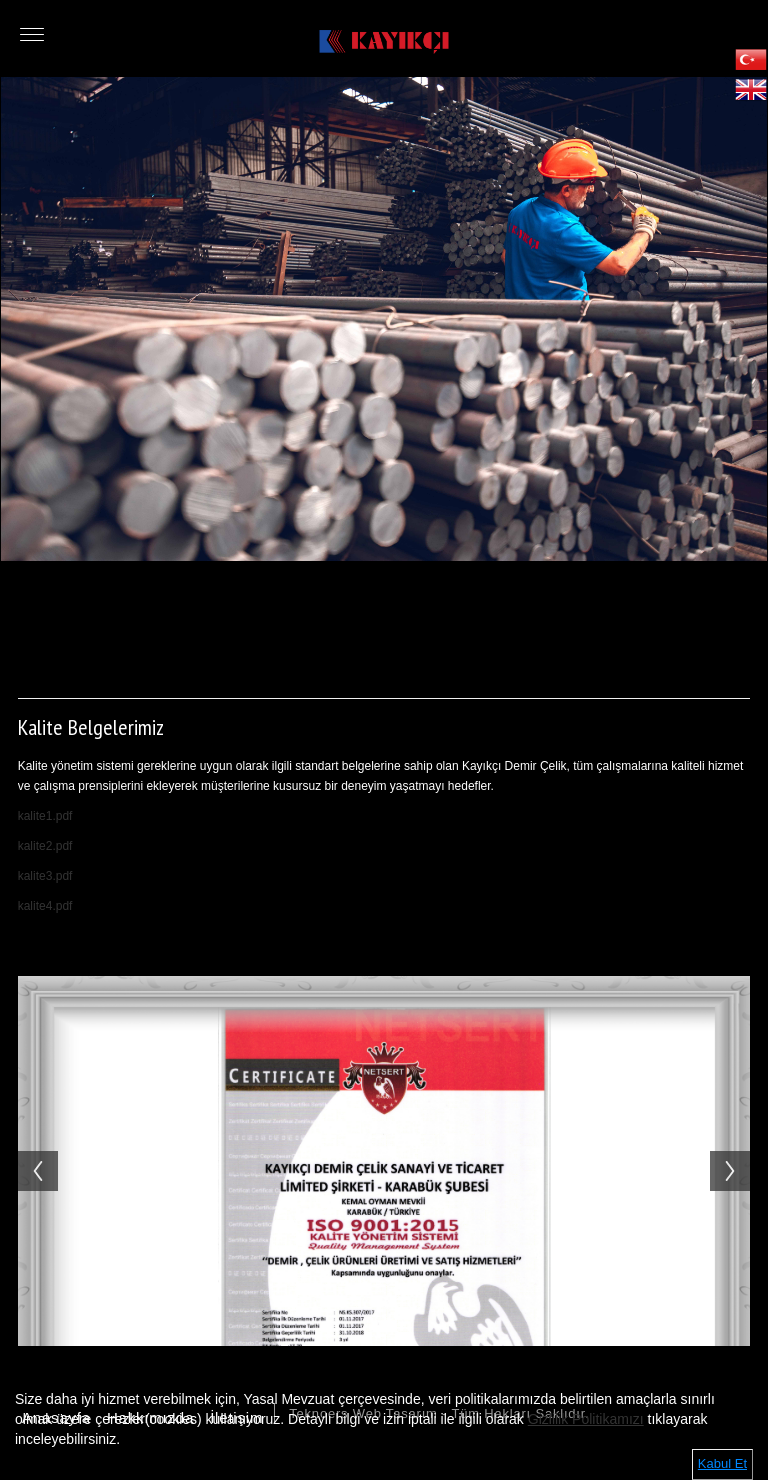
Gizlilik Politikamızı (586, 1419)
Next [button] (740, 1151)
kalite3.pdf (45, 876)
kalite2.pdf (45, 846)
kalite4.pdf (45, 906)
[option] (384, 319)
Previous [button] (28, 1151)
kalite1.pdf (45, 816)
